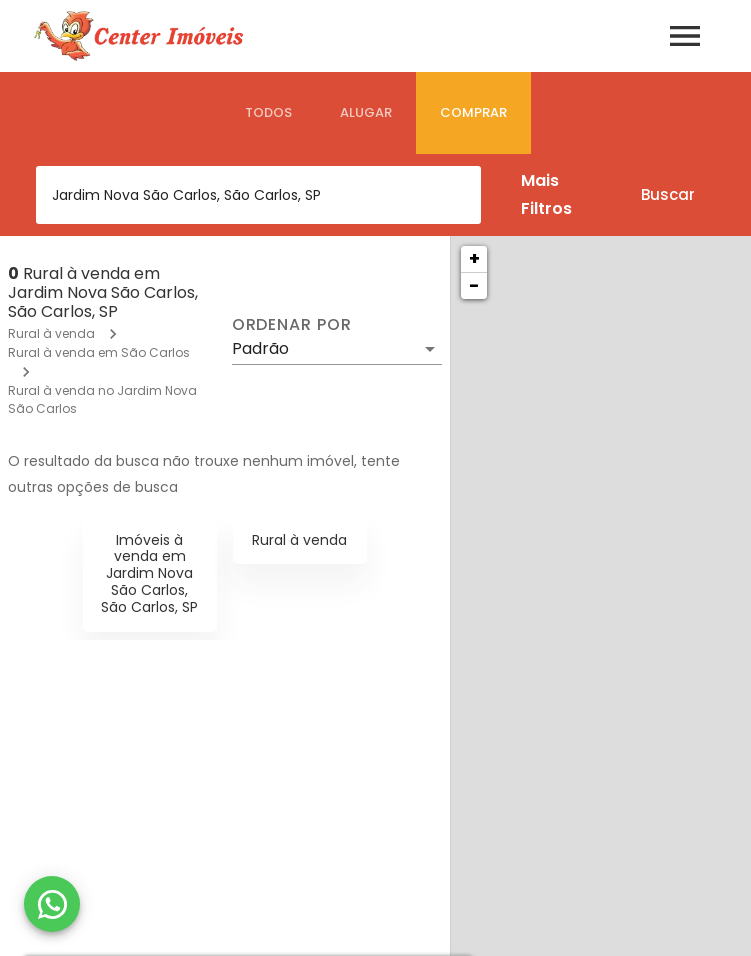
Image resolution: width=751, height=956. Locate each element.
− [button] (474, 285)
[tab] (268, 113)
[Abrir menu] (685, 36)
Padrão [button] (260, 348)
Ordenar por (292, 325)
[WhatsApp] (52, 904)
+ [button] (474, 258)
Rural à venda (51, 333)
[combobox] (258, 195)
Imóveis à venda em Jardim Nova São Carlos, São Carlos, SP (149, 573)
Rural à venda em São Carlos (99, 352)
